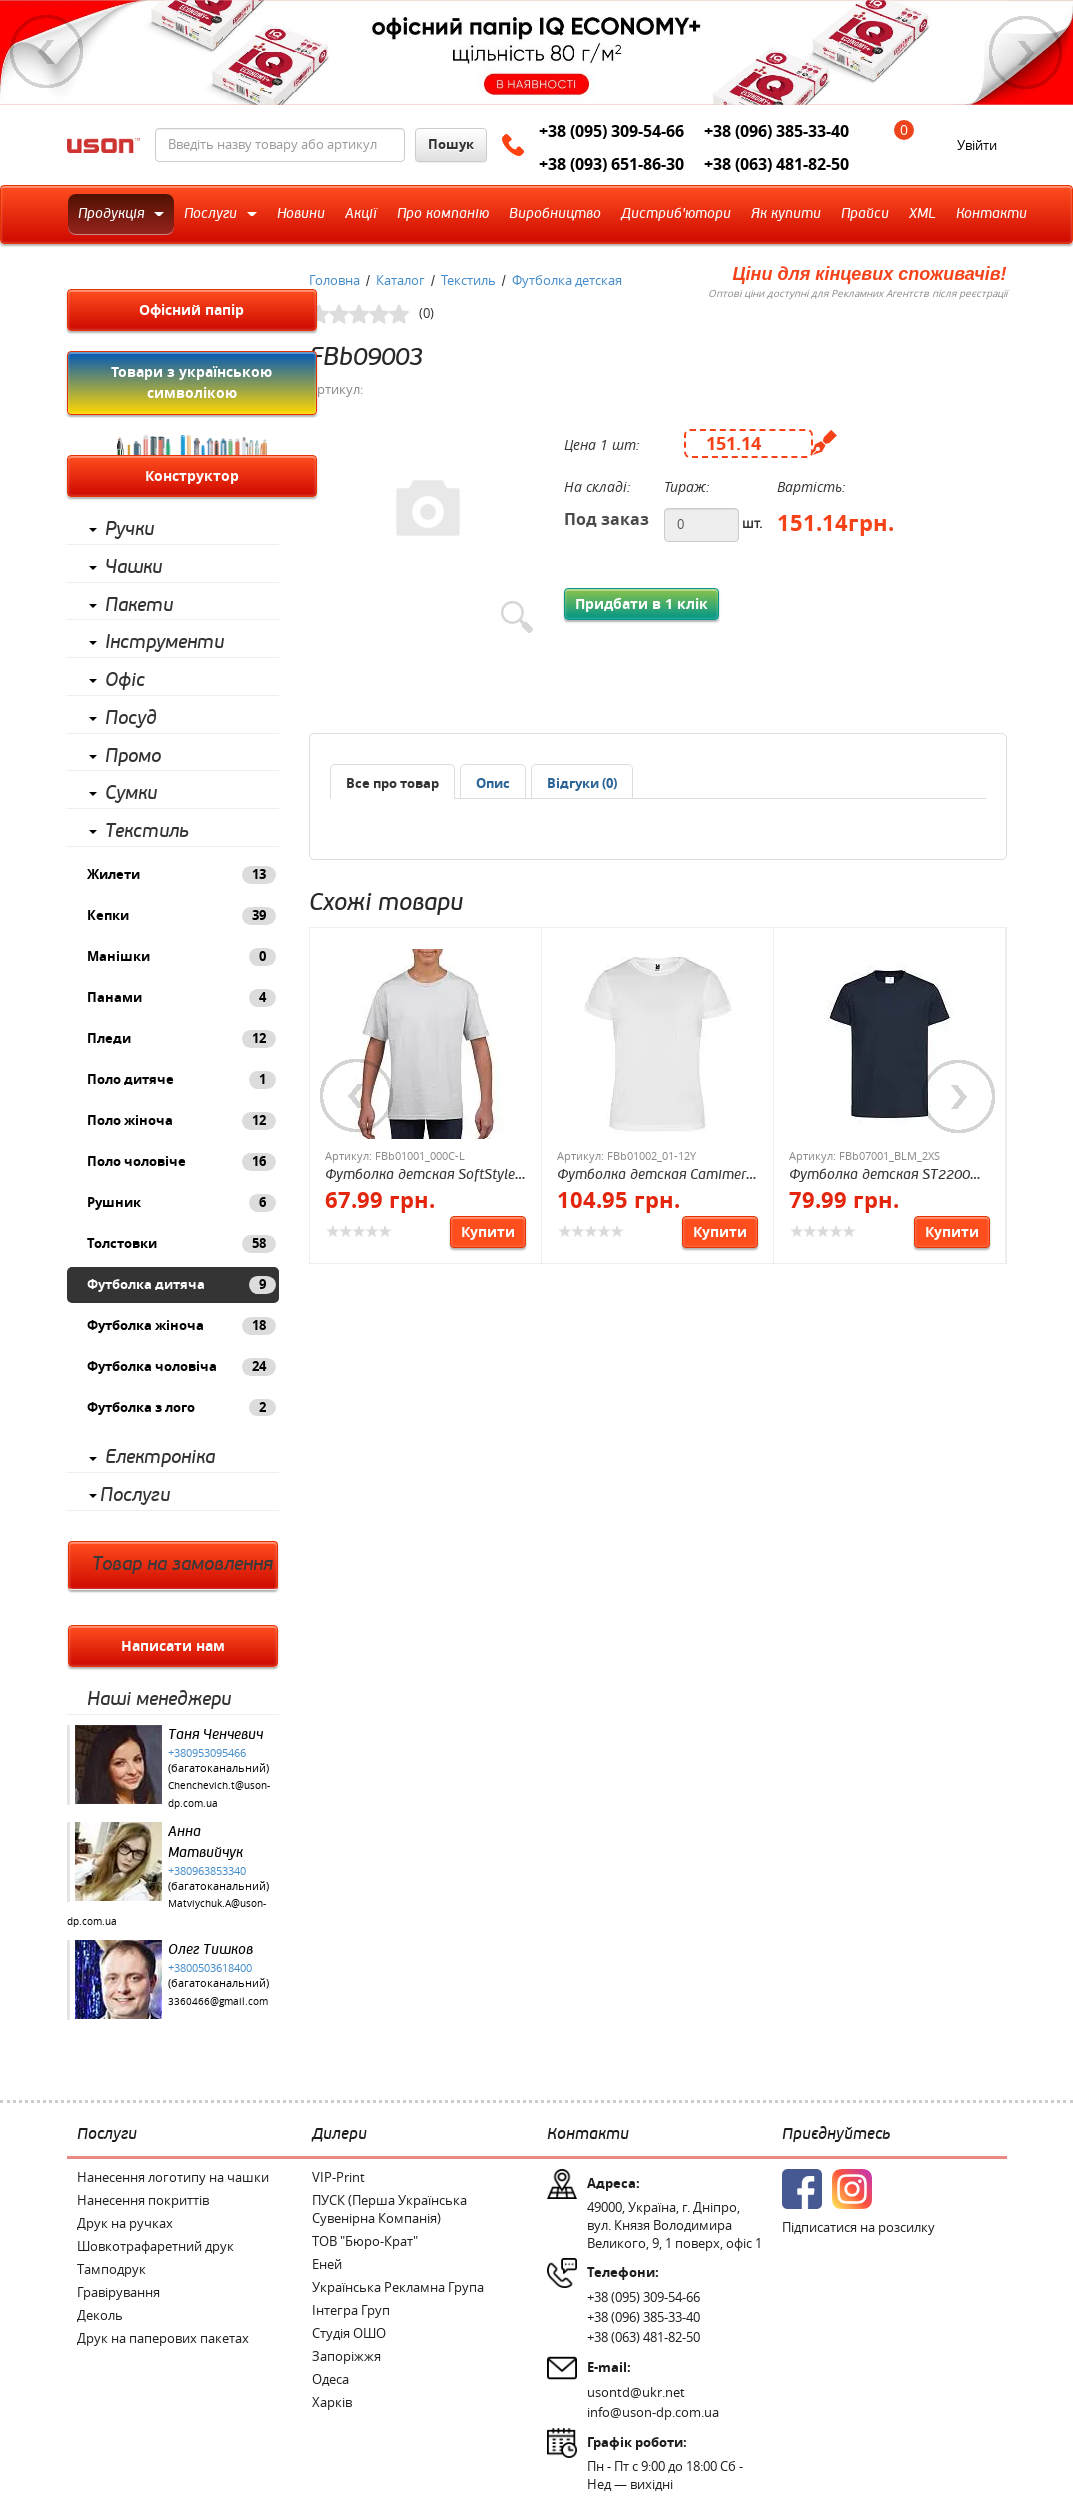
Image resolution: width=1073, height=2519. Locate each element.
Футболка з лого (182, 1408)
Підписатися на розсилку (858, 2227)
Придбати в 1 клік (641, 604)
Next (1026, 52)
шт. (752, 523)
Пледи (182, 1039)
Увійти (977, 145)
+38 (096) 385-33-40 (776, 131)
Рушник (182, 1203)
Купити (488, 1232)
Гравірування (118, 2292)
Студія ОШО (349, 2333)
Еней (327, 2264)
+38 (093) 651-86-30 (611, 164)
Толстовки (182, 1244)
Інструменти (164, 642)
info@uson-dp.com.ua (653, 2412)
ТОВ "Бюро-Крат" (365, 2241)
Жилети (182, 875)
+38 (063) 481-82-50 (776, 164)
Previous (47, 52)
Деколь (100, 2315)
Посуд (131, 718)
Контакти (588, 2134)
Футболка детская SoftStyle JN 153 (420, 1175)
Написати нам (173, 1646)
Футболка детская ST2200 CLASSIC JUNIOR (879, 1175)
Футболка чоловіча (182, 1367)
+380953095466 (207, 1753)
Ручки (129, 529)
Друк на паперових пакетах (163, 2338)
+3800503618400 (210, 1968)
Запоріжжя (346, 2356)
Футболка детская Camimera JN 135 (655, 1175)
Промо (133, 756)
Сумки (131, 793)
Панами (182, 998)
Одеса (330, 2379)
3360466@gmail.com (218, 2001)
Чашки (133, 567)
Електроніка (160, 1457)
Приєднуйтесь (836, 2134)
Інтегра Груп (351, 2310)
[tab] (392, 781)
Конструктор (192, 476)
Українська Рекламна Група (398, 2287)
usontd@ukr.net (636, 2392)
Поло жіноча (182, 1121)
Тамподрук (111, 2269)
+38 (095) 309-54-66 (611, 131)
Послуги (135, 1495)
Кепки (182, 916)
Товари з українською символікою (191, 382)
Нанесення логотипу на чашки (173, 2177)
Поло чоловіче (182, 1162)
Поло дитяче (182, 1080)
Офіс (125, 680)
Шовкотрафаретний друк (155, 2246)
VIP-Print (338, 2177)
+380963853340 (207, 1871)
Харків (332, 2402)
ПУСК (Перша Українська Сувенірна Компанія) (389, 2209)
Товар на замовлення (182, 1564)
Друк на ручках (125, 2223)
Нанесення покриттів (143, 2200)
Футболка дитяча (182, 1285)
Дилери (339, 2134)
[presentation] (493, 784)
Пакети (139, 605)
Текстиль (147, 831)
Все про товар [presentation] (392, 783)
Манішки (182, 957)
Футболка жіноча (182, 1326)
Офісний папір (191, 310)
